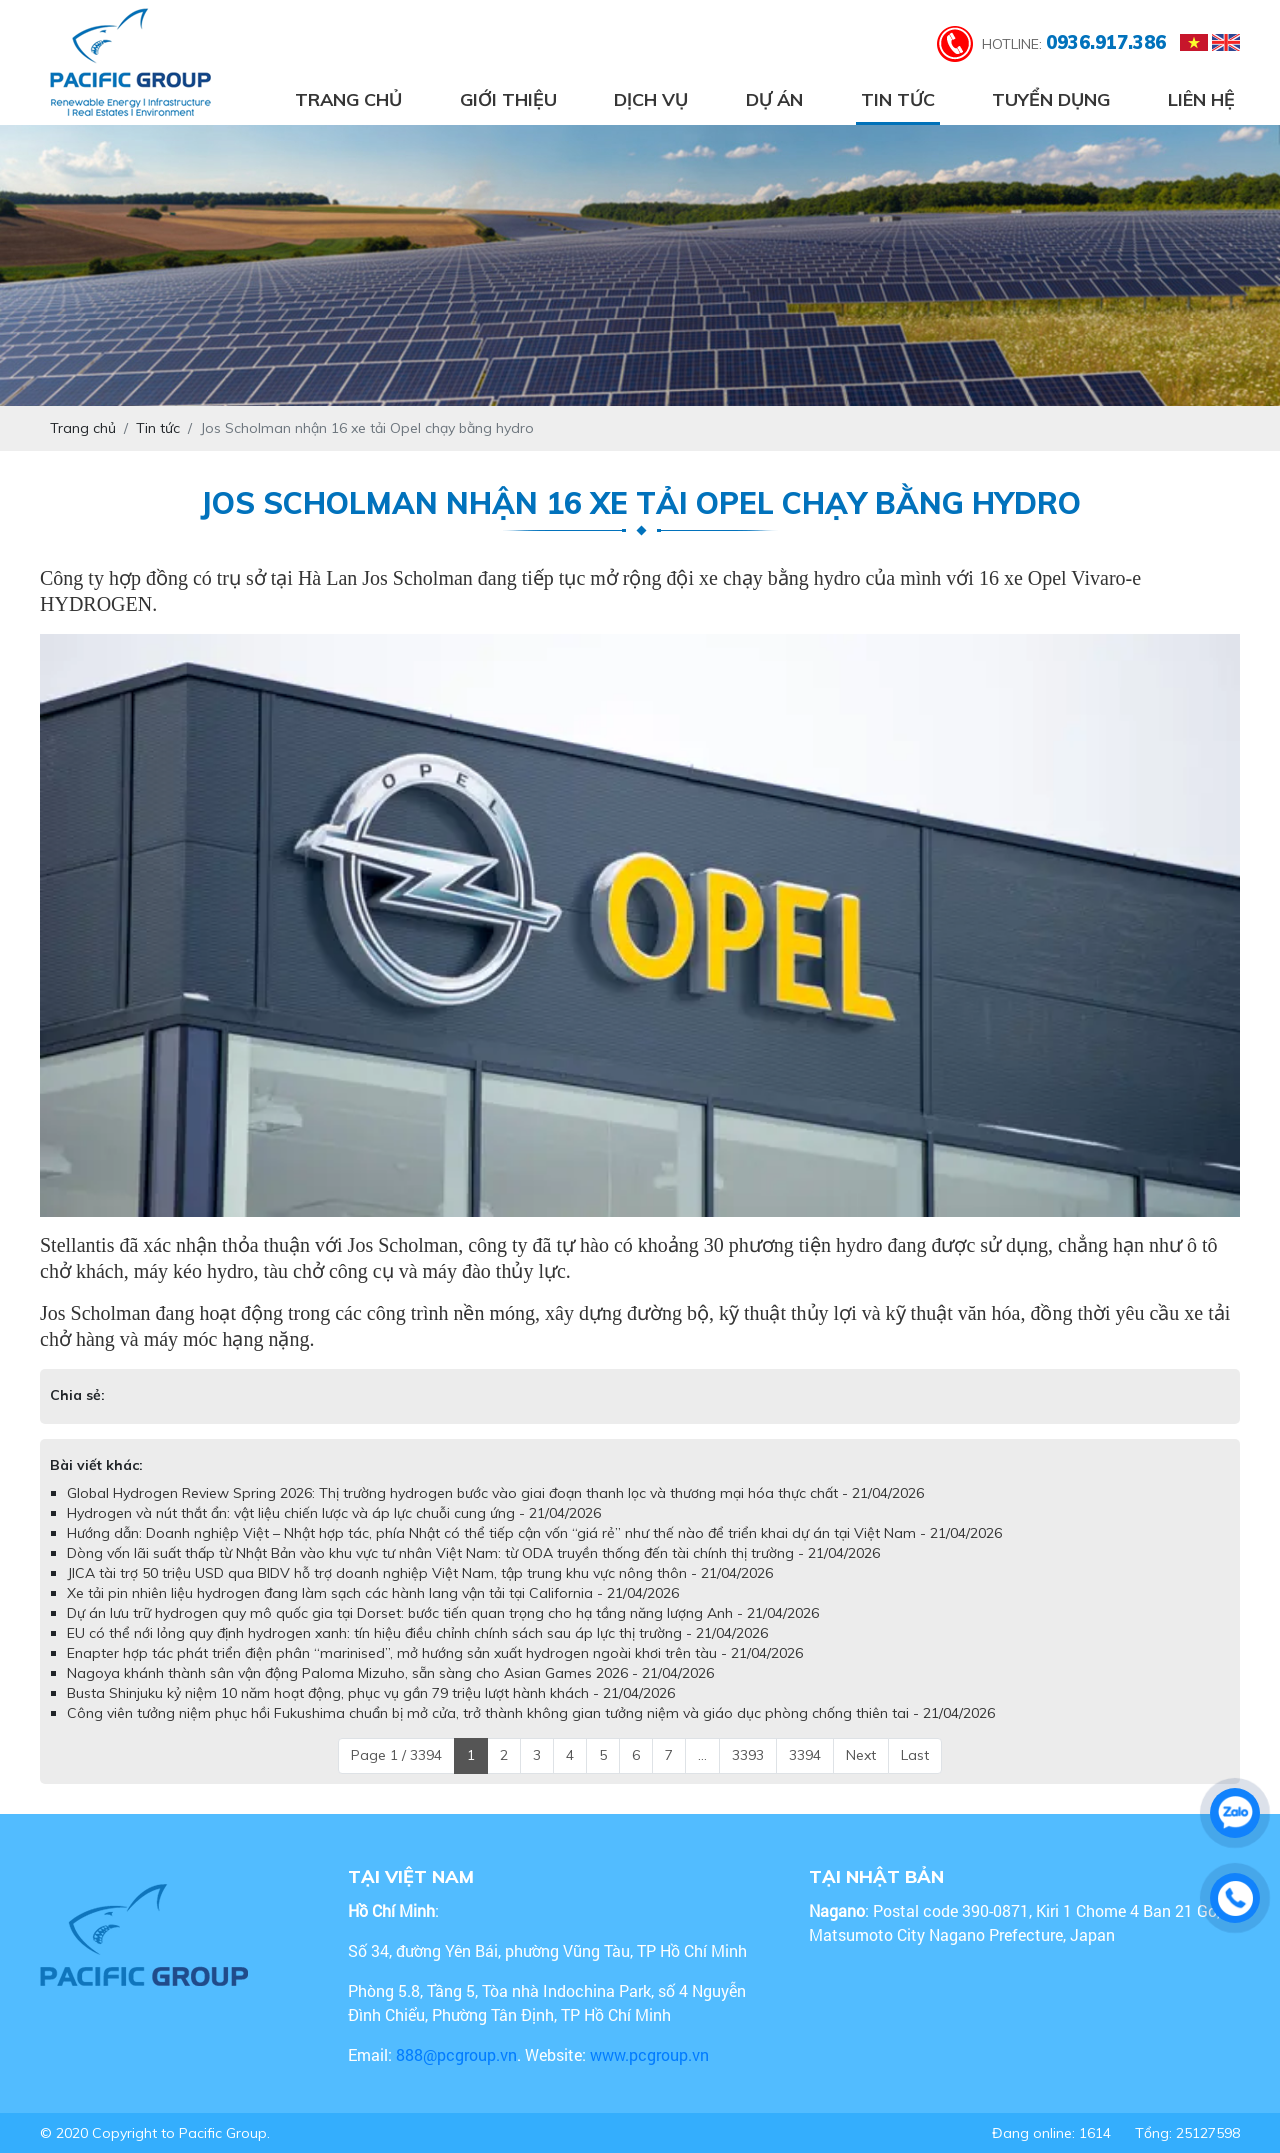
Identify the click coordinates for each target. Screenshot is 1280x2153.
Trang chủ (348, 99)
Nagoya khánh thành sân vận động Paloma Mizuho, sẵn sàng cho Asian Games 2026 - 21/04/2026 (390, 1673)
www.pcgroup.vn (651, 2054)
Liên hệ (1201, 99)
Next (861, 1755)
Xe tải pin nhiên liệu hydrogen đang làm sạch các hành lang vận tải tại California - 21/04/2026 (373, 1593)
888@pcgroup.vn (456, 2054)
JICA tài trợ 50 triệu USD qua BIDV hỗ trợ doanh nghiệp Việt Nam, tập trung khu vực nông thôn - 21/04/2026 (420, 1573)
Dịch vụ (651, 99)
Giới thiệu (508, 99)
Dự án (774, 99)
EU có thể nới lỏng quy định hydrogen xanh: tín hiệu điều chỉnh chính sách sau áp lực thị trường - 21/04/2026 (417, 1633)
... (702, 1755)
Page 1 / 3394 (396, 1755)
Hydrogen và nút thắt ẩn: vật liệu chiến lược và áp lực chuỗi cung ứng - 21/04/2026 (334, 1513)
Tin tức (898, 99)
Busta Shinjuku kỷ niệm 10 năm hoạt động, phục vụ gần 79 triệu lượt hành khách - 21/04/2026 (371, 1693)
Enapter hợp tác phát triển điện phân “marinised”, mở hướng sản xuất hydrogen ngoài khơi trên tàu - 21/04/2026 (435, 1653)
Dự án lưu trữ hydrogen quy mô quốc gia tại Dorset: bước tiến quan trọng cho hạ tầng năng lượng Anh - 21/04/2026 (443, 1613)
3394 (805, 1755)
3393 (748, 1755)
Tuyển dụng (1051, 99)
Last (915, 1755)
